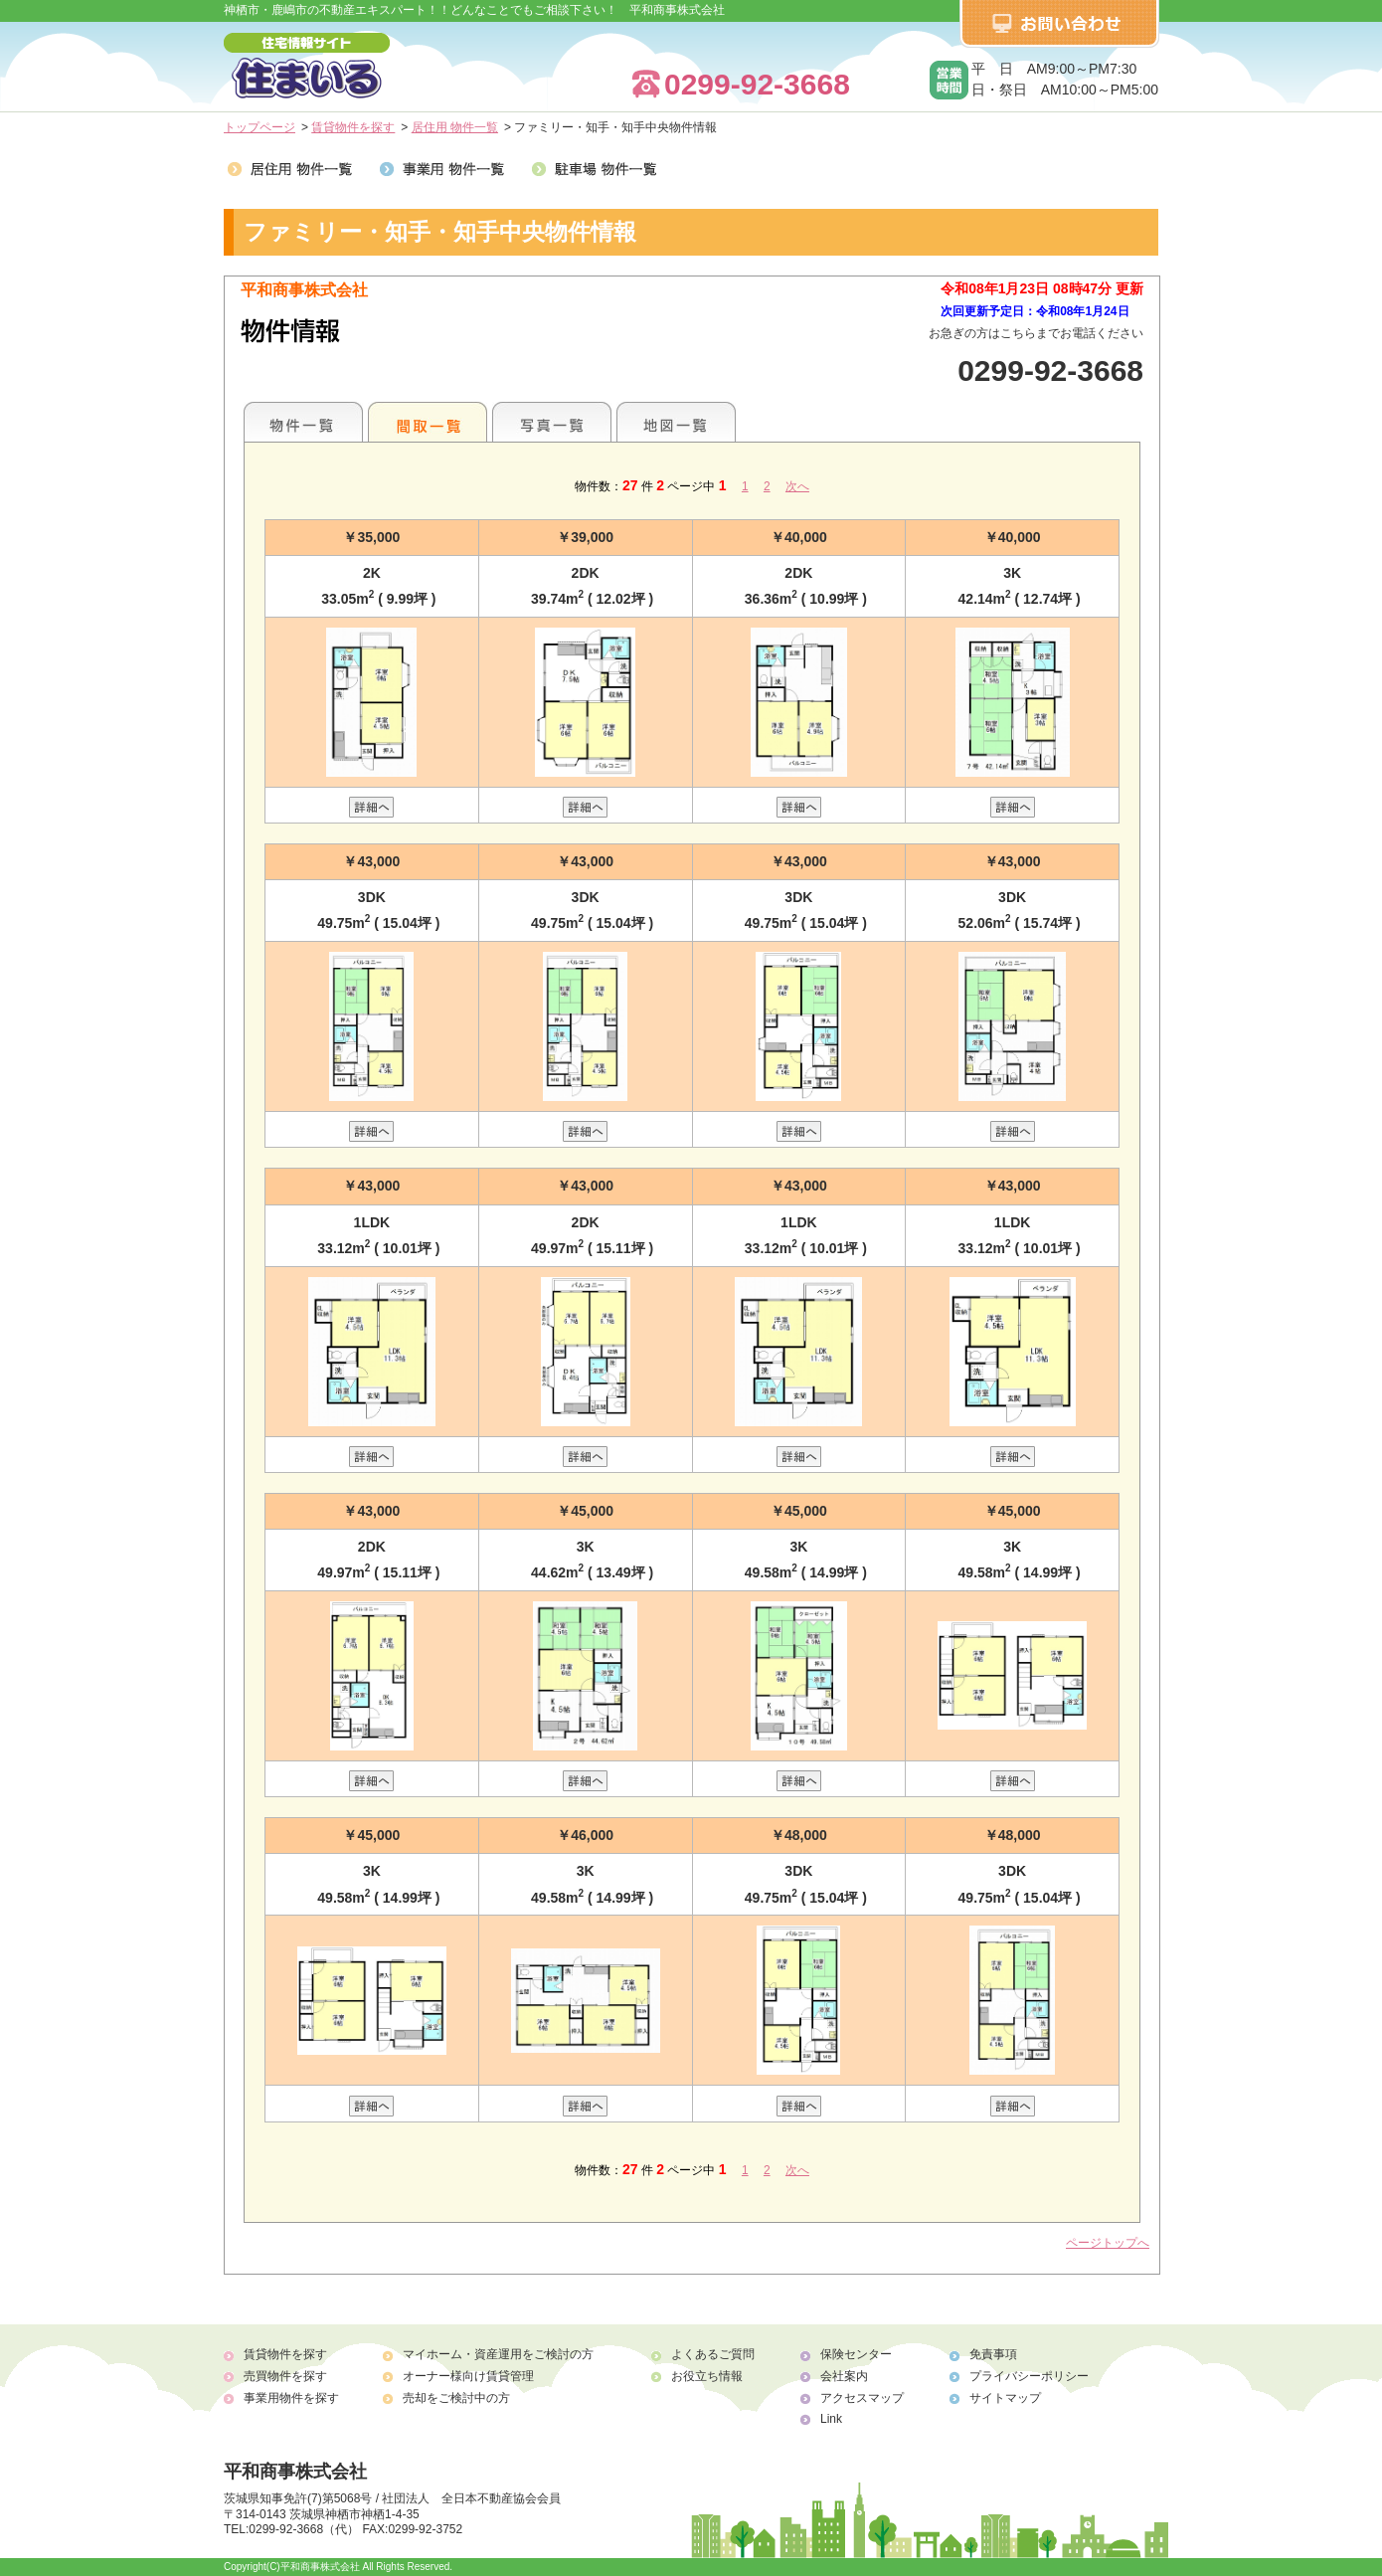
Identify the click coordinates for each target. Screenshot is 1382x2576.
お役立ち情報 (707, 2376)
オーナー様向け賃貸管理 (468, 2376)
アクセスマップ (862, 2398)
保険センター (856, 2354)
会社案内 (844, 2376)
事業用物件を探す (291, 2398)
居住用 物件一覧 (455, 127)
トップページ (259, 127)
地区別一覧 (303, 422)
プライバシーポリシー (1029, 2376)
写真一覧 (551, 422)
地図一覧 (676, 422)
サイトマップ (1005, 2398)
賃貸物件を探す (353, 127)
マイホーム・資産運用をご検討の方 (498, 2354)
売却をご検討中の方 (456, 2398)
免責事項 (993, 2354)
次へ (797, 486)
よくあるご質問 (713, 2354)
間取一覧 (427, 422)
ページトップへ (1107, 2243)
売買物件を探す (285, 2376)
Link (831, 2419)
